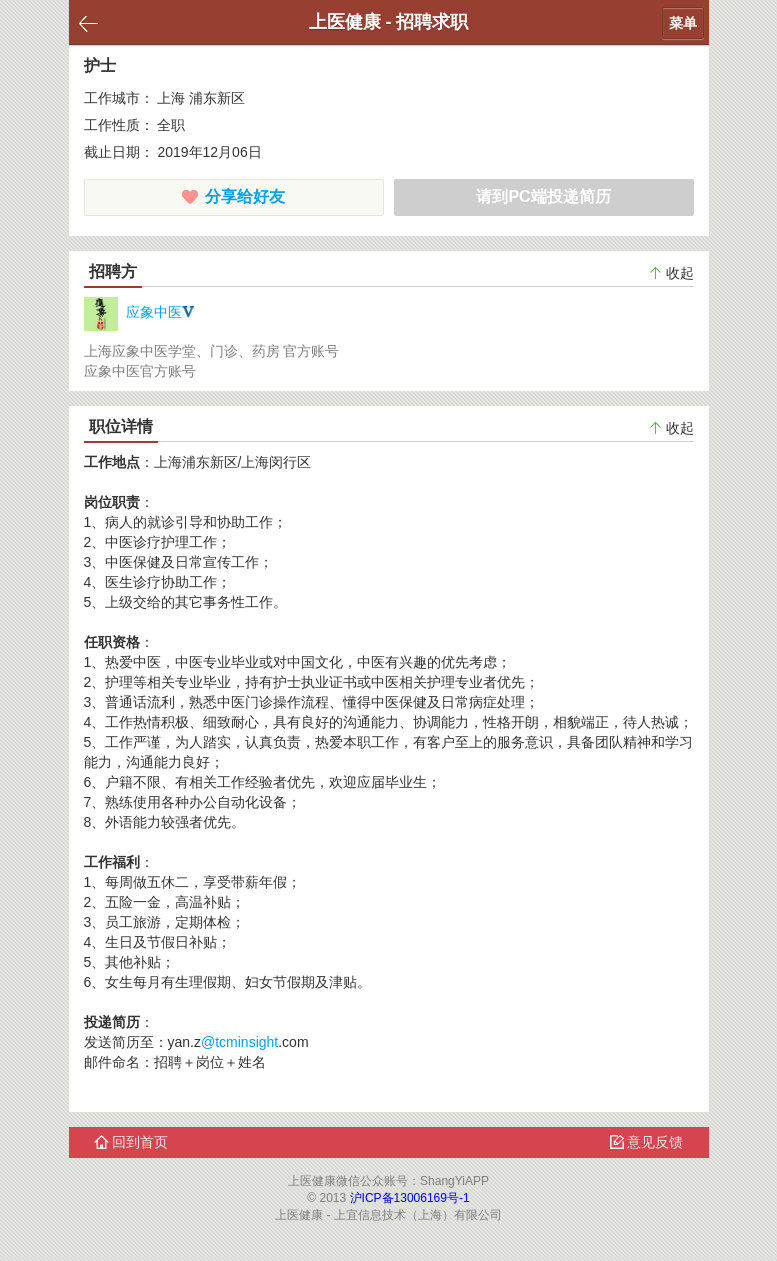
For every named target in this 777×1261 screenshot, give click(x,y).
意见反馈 (647, 1142)
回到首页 (131, 1142)
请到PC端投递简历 (543, 196)
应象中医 (139, 312)
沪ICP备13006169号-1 (410, 1198)
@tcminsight (239, 1042)
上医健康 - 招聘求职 (389, 22)
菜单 (683, 23)
